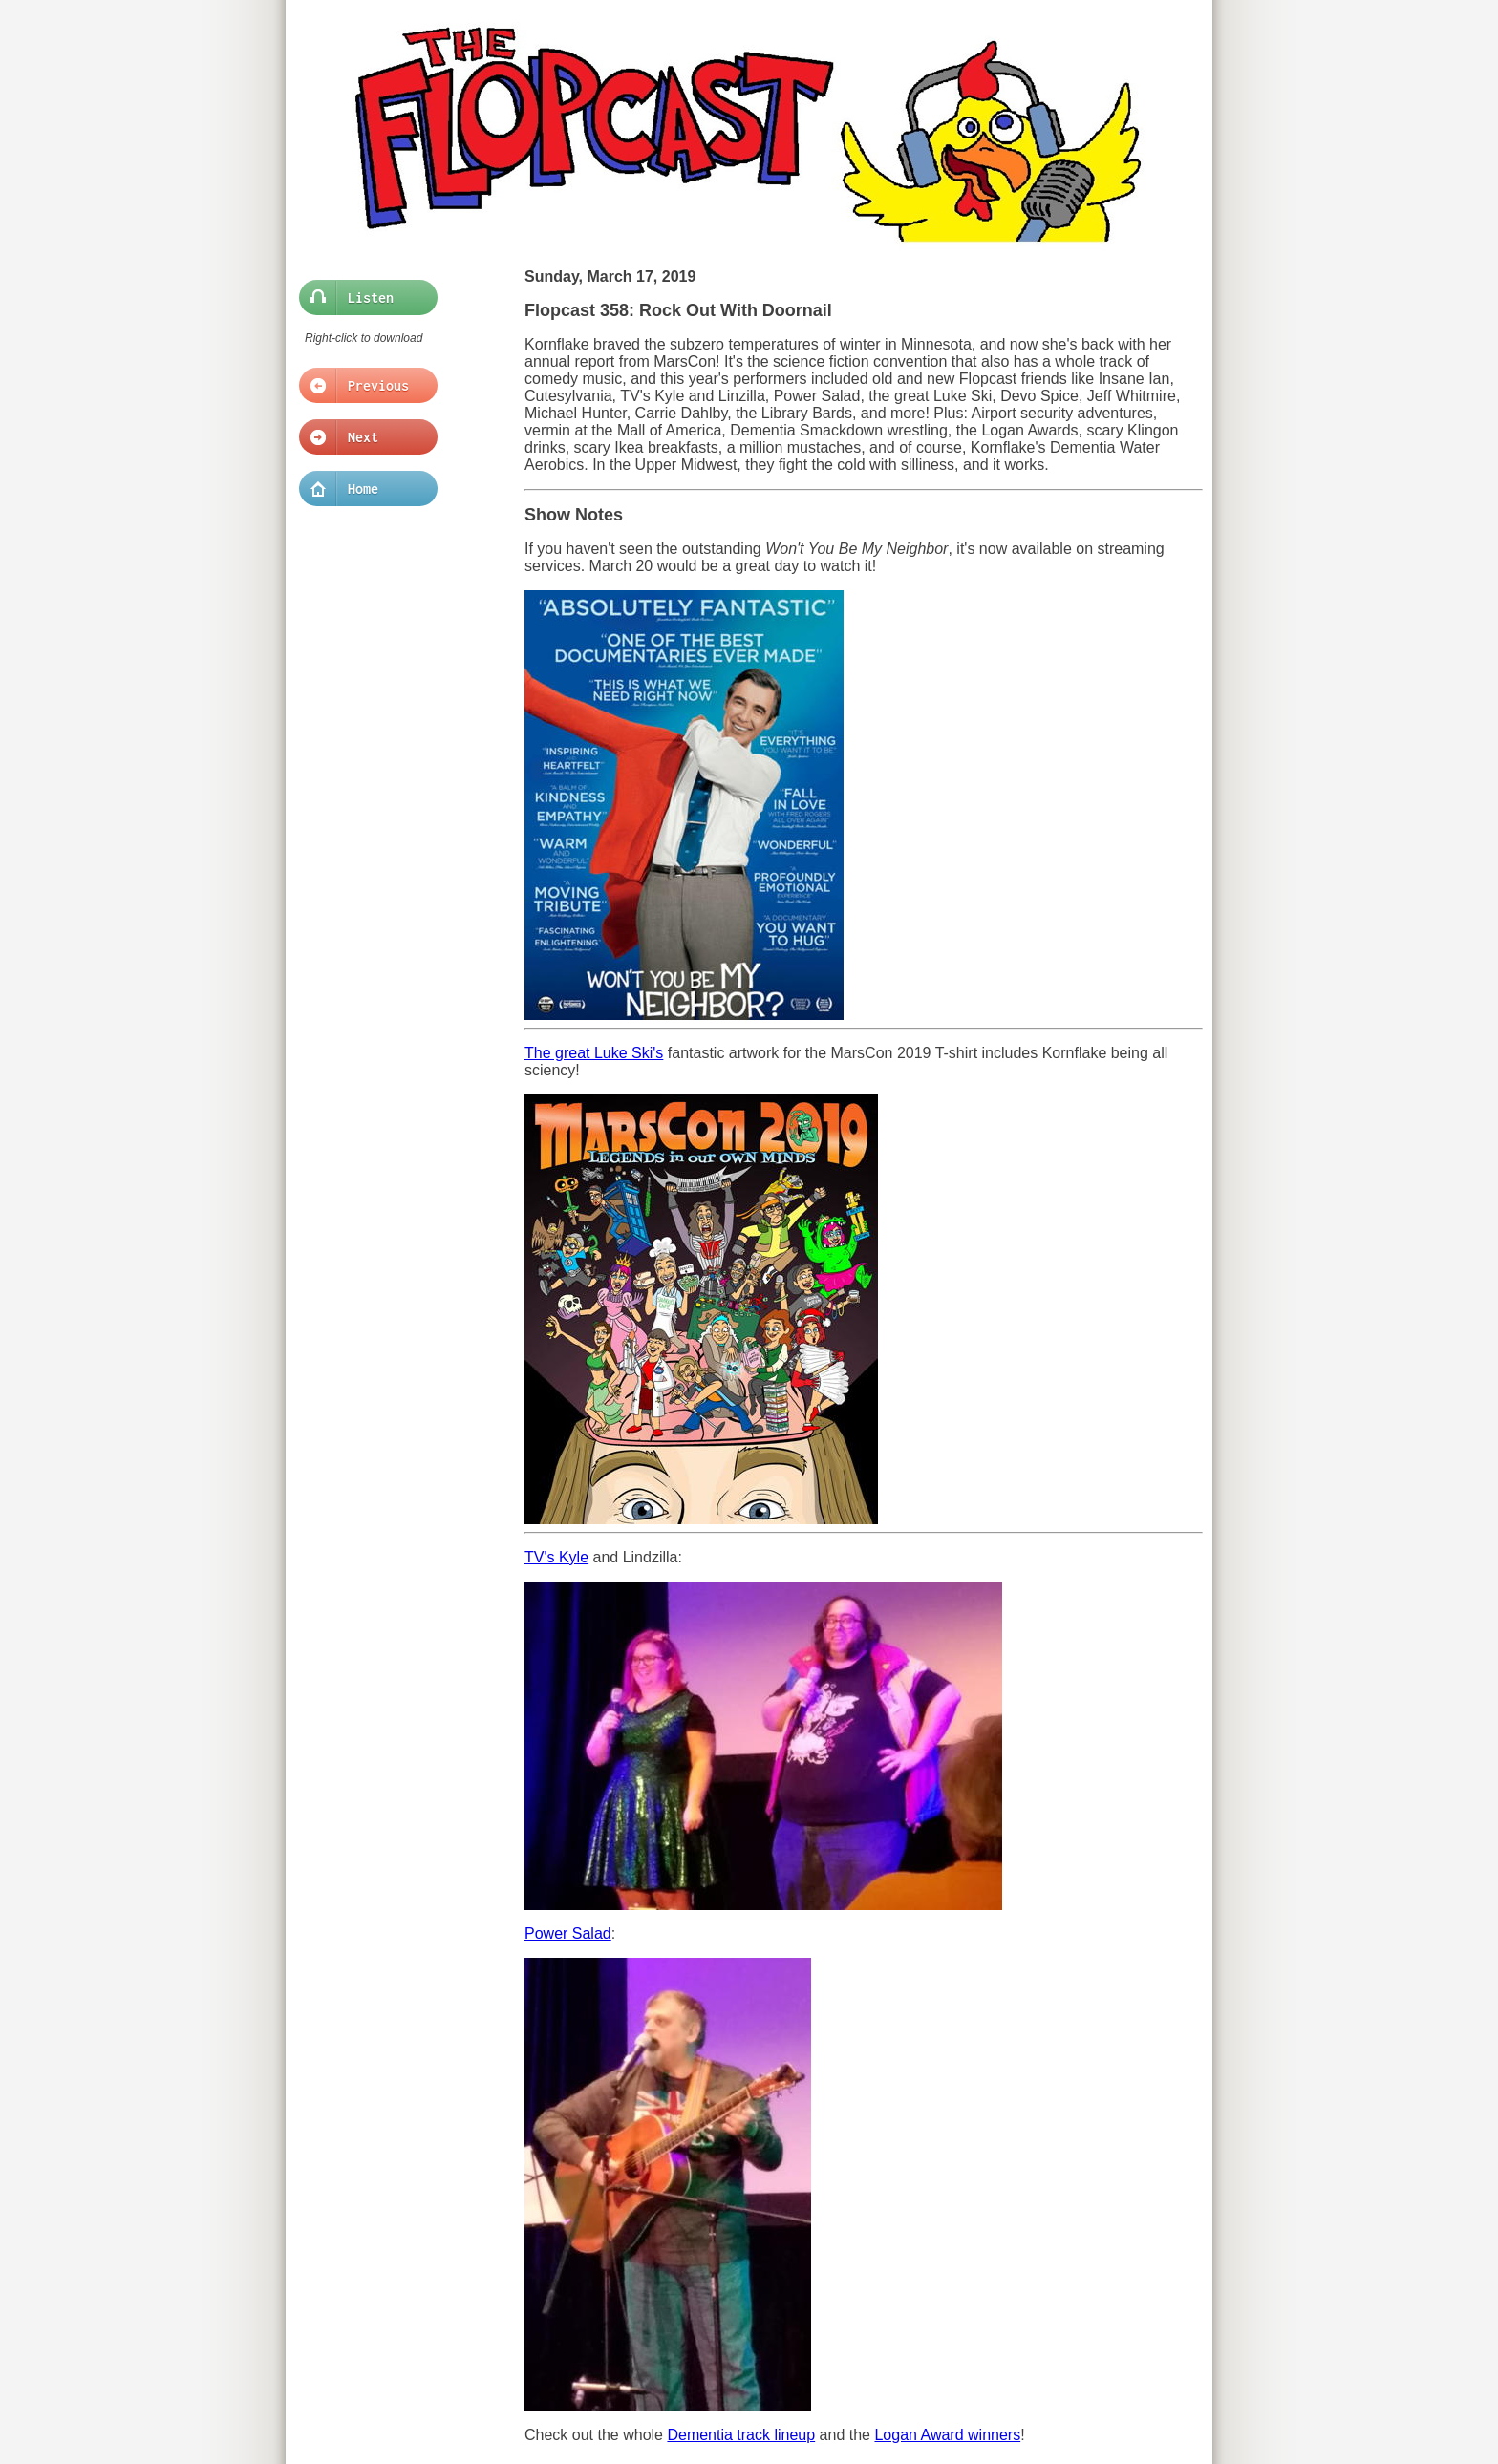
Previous (362, 386)
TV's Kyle (556, 1557)
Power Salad (567, 1933)
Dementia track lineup (741, 2435)
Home (362, 489)
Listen (362, 298)
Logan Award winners (947, 2435)
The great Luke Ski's (593, 1053)
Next (362, 437)
